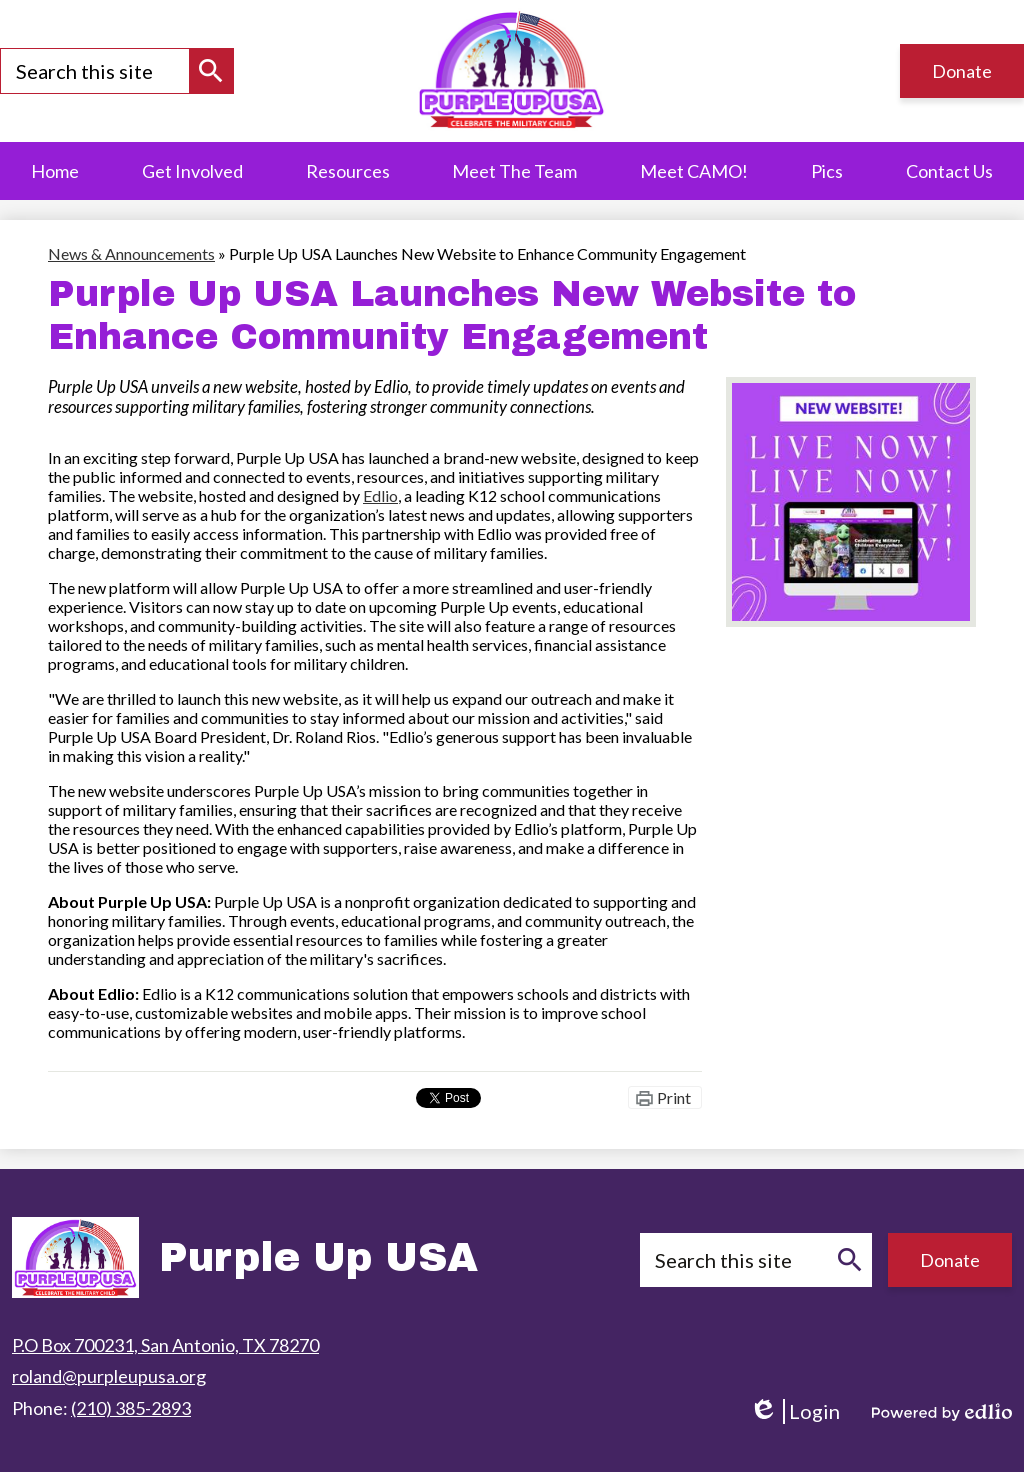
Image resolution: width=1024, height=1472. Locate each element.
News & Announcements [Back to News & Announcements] (131, 253)
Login (794, 1411)
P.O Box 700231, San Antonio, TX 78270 (165, 1345)
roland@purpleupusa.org (109, 1376)
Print (674, 1097)
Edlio (380, 495)
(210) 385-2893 (131, 1408)
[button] (348, 171)
